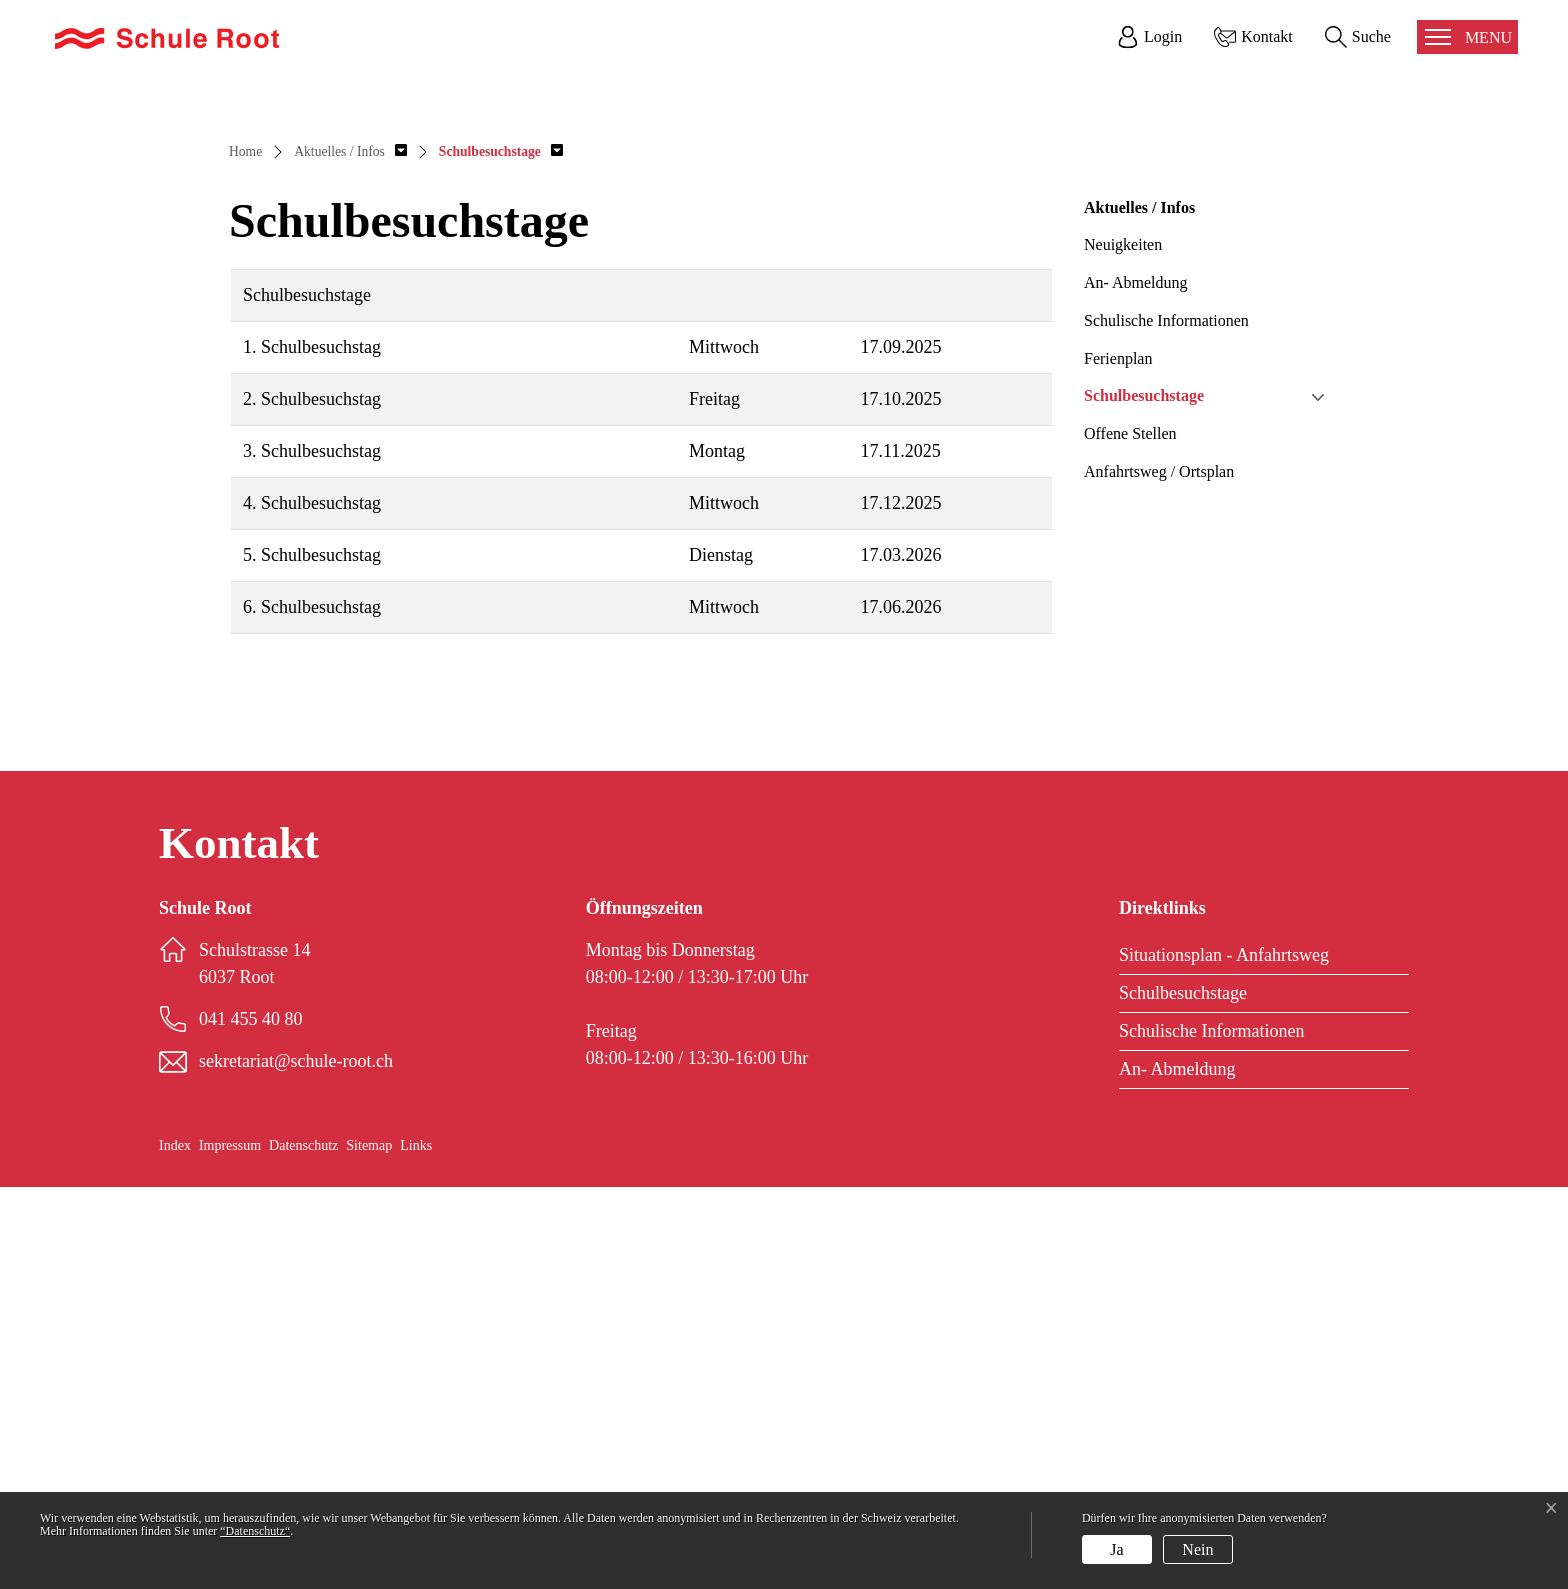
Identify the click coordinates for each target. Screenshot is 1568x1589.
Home (245, 553)
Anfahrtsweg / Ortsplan (1159, 873)
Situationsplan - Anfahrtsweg (1224, 1357)
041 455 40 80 (251, 1421)
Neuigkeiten (1123, 646)
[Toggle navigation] (1467, 37)
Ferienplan (1118, 759)
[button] (350, 553)
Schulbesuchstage (1144, 797)
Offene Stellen (1130, 835)
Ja (1116, 1549)
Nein (1197, 1549)
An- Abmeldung (1136, 684)
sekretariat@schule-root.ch (296, 1463)
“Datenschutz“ (255, 1531)
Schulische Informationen (1166, 722)
